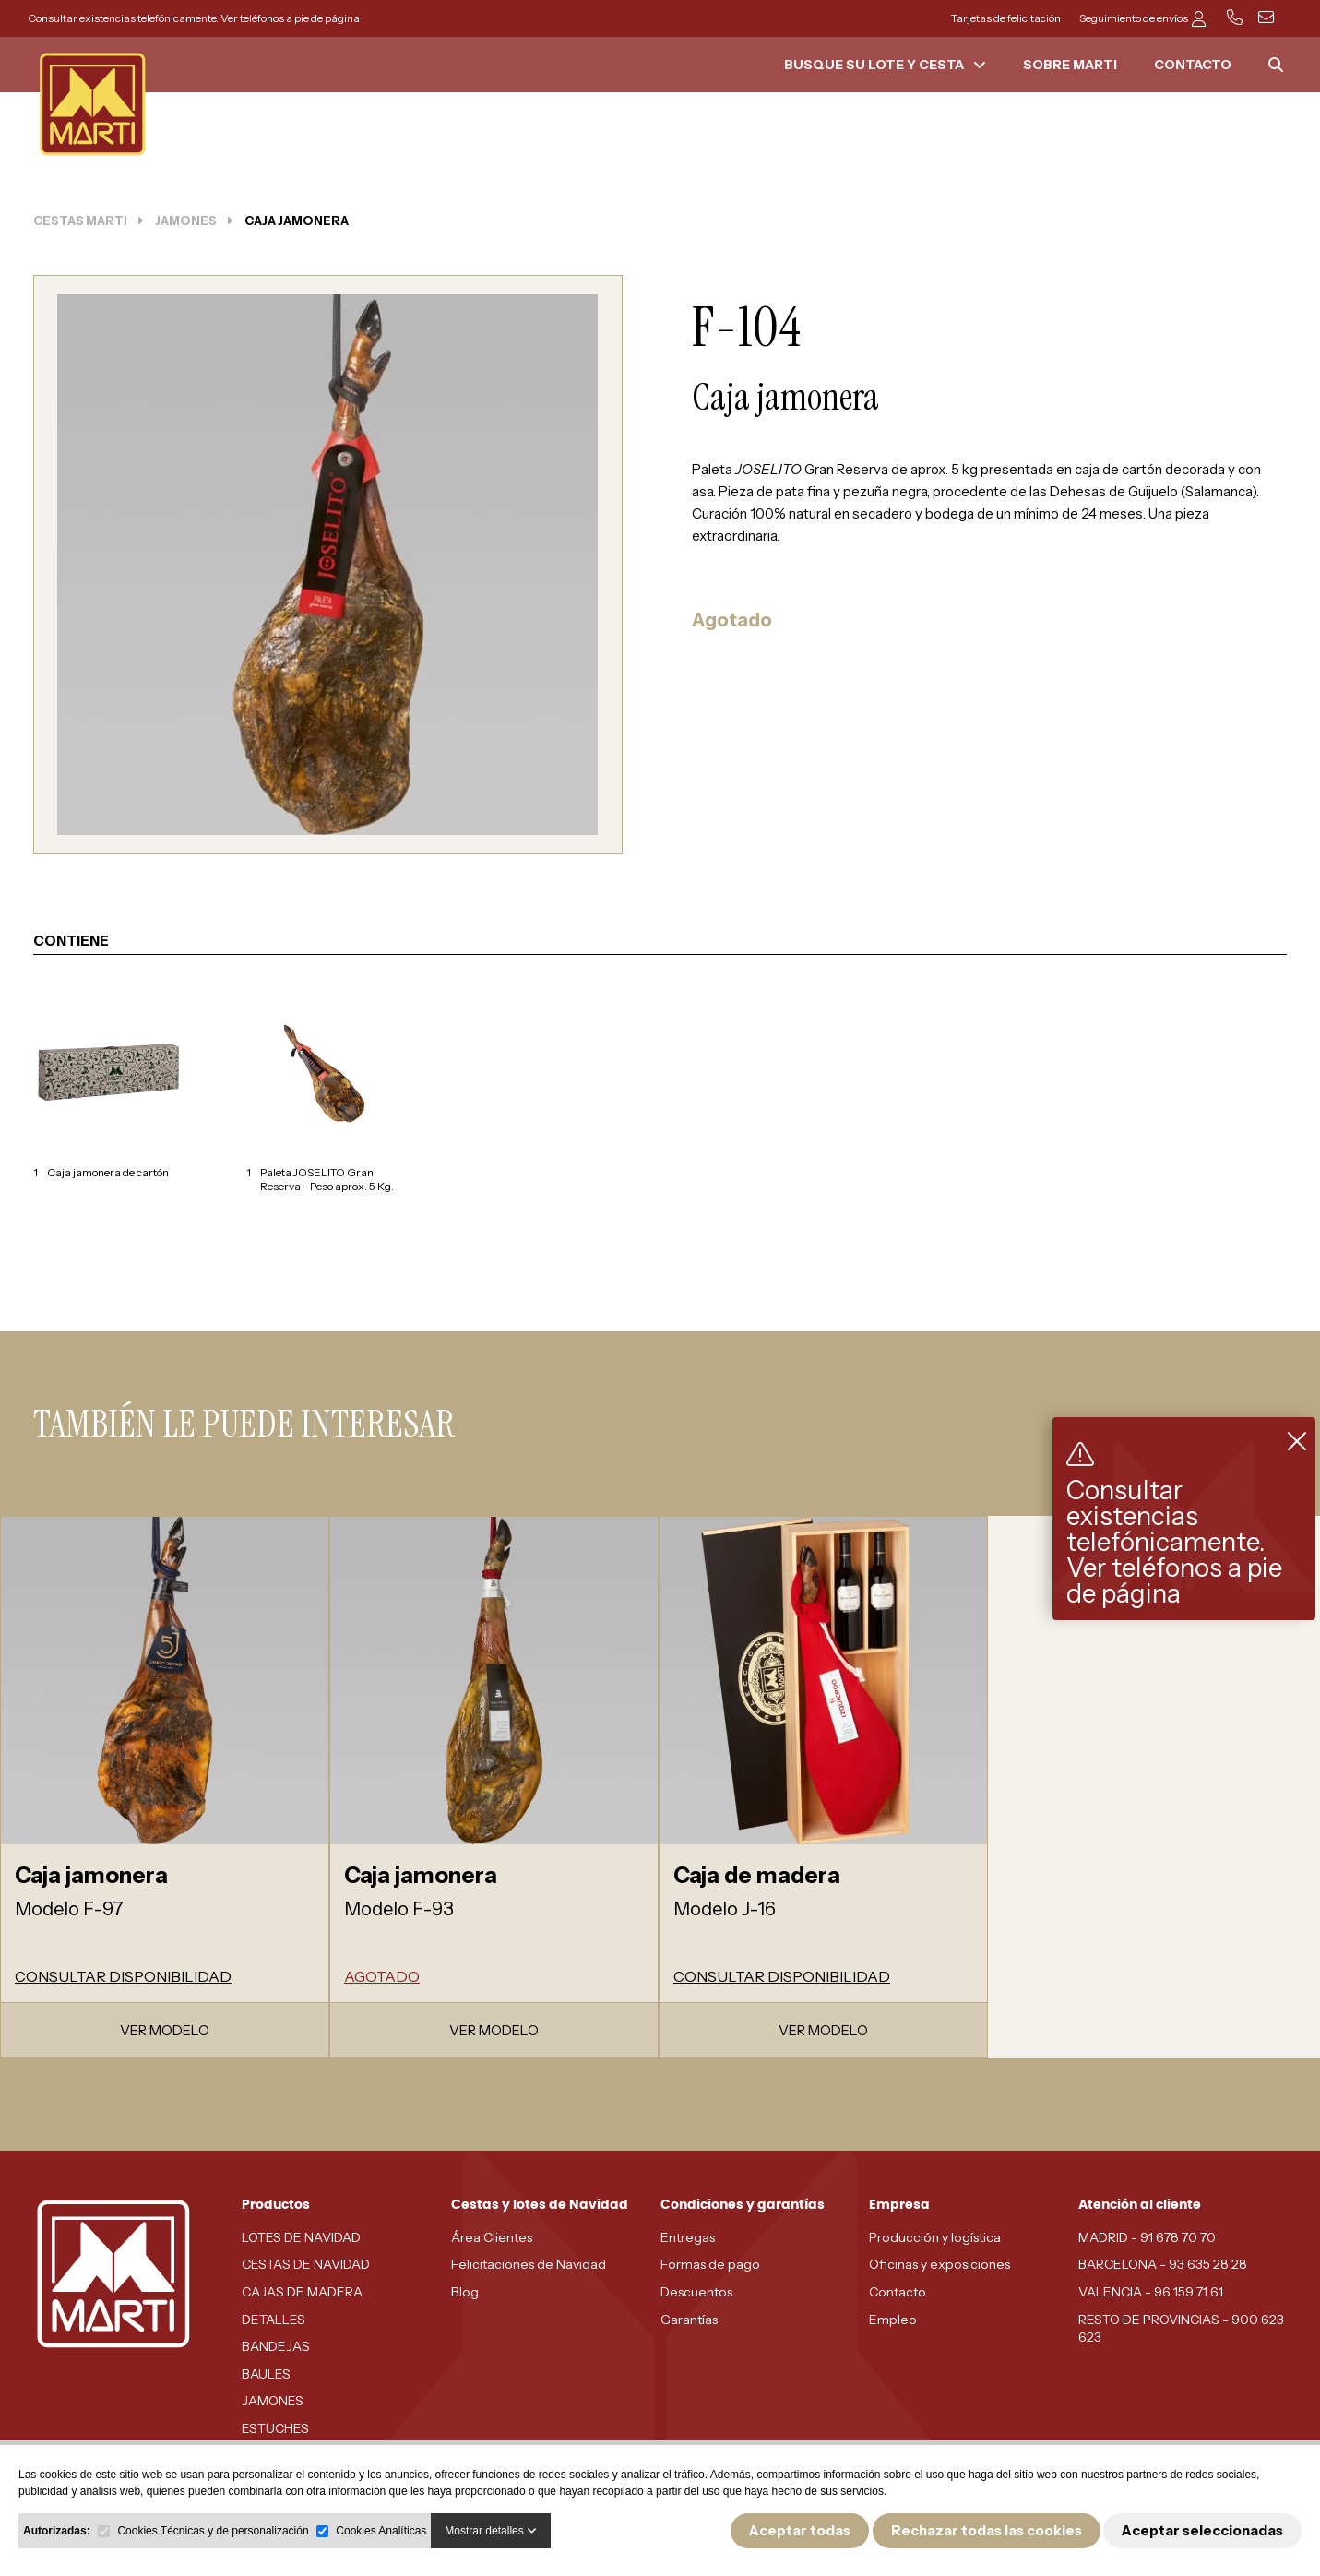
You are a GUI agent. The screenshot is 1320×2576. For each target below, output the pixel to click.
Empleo (893, 2319)
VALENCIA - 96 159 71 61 (1150, 2292)
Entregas (687, 2237)
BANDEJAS (276, 2346)
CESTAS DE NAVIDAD (306, 2264)
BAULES (266, 2374)
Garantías (689, 2319)
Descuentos (696, 2292)
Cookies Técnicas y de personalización (212, 2530)
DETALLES (273, 2319)
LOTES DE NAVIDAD (301, 2237)
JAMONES (272, 2400)
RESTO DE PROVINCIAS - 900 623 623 (1181, 2328)
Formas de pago (710, 2264)
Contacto (897, 2292)
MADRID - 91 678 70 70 (1147, 2237)
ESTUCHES (275, 2428)
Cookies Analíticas (381, 2530)
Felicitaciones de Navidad (528, 2264)
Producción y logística (935, 2237)
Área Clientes (491, 2237)
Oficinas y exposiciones (939, 2264)
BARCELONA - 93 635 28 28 (1162, 2264)
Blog (465, 2292)
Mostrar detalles (491, 2530)
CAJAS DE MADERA (302, 2292)
